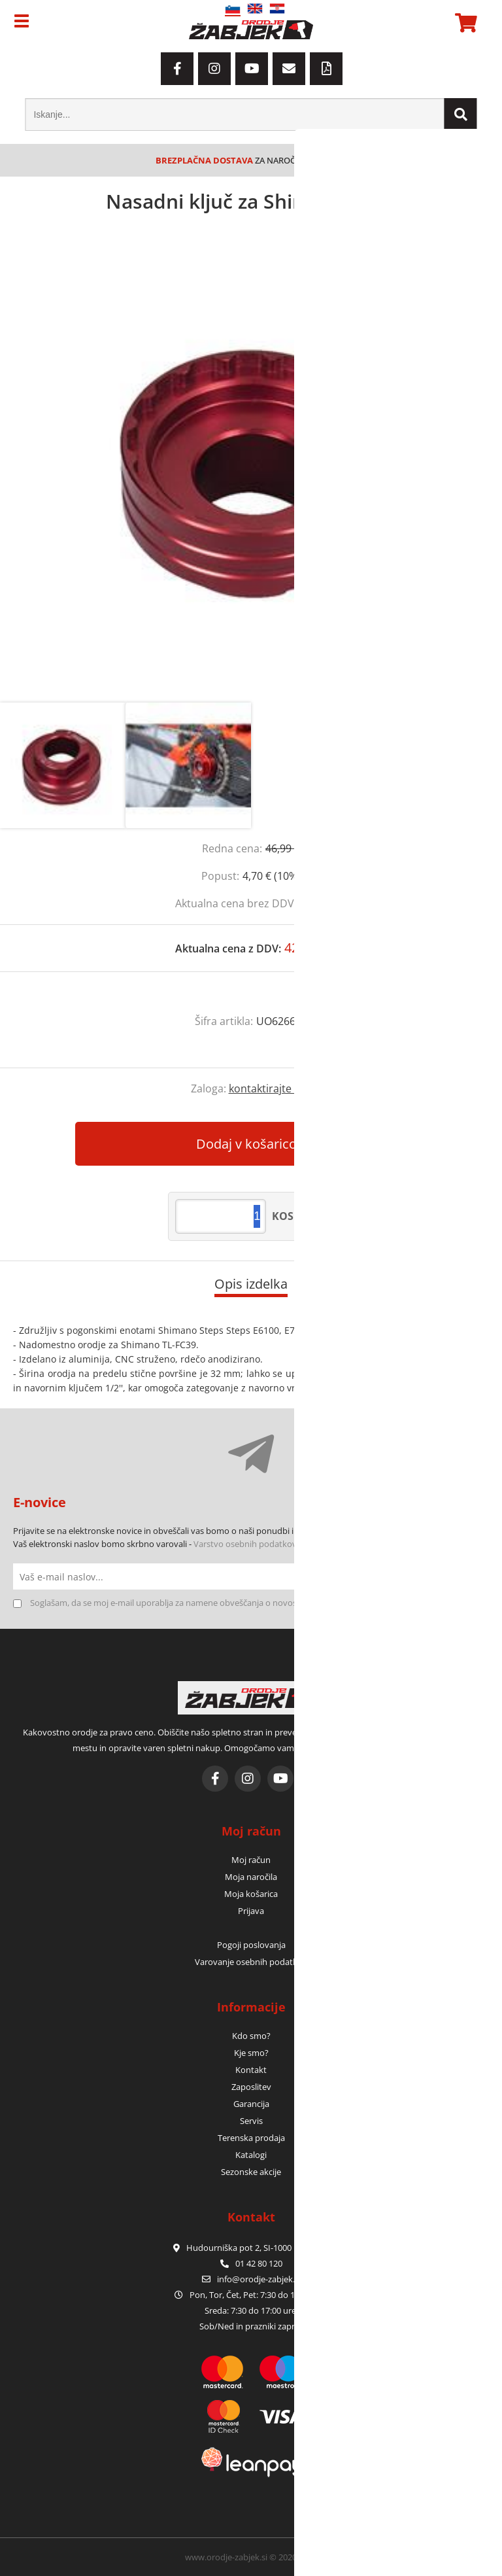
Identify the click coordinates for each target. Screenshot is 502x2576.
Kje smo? (251, 2053)
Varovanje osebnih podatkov (251, 1962)
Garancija (251, 2104)
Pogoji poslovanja (251, 1945)
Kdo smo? (251, 2036)
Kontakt (251, 2070)
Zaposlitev (251, 2087)
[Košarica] (464, 23)
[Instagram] (214, 68)
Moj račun (251, 1860)
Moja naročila (251, 1877)
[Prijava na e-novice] (476, 1576)
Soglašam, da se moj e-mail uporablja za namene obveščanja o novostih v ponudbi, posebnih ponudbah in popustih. (255, 1603)
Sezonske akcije (251, 2172)
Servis (251, 2121)
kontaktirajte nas (270, 1088)
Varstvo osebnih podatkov (245, 1544)
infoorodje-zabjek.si (259, 2279)
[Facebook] (177, 68)
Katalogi (251, 2155)
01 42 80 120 (251, 2263)
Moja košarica (251, 1894)
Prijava (251, 1911)
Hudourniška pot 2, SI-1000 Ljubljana (251, 2248)
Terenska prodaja (251, 2138)
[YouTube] (251, 68)
